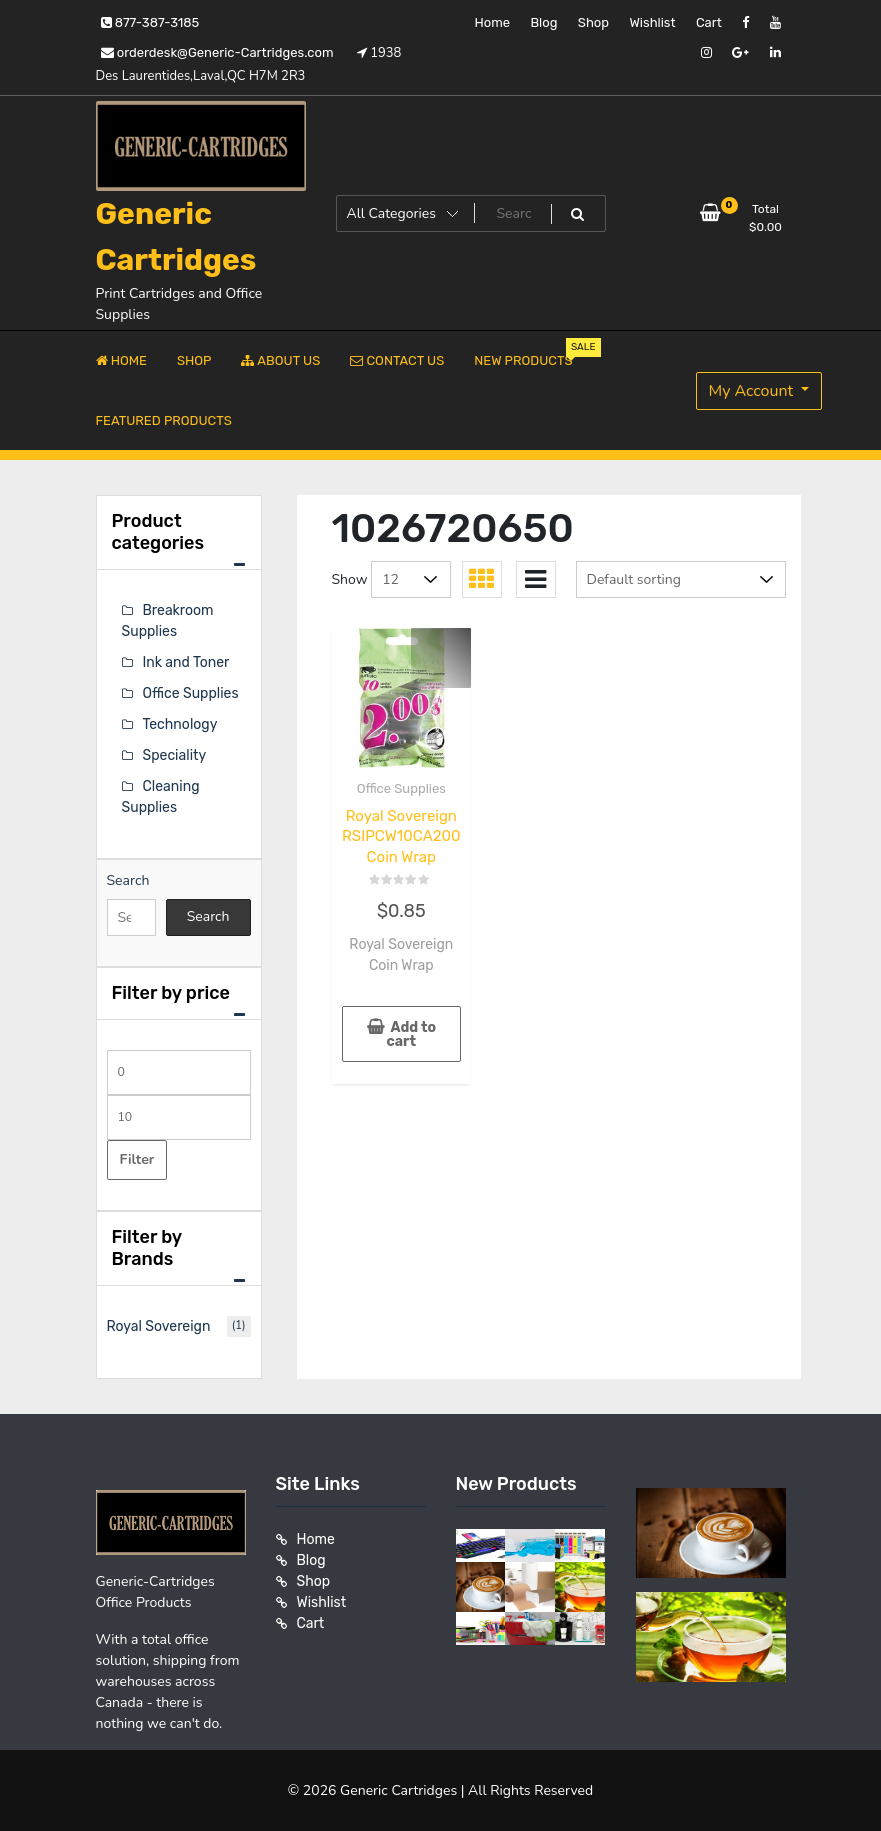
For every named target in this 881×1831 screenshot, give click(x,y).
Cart (709, 22)
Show (350, 579)
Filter (137, 1159)
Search (128, 880)
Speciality (175, 755)
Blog (543, 22)
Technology (180, 724)
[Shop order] (681, 579)
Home (492, 22)
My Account (753, 391)
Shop (593, 22)
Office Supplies (401, 788)
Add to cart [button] (411, 1034)
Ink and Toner (186, 662)
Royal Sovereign (159, 1326)
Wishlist (652, 22)
